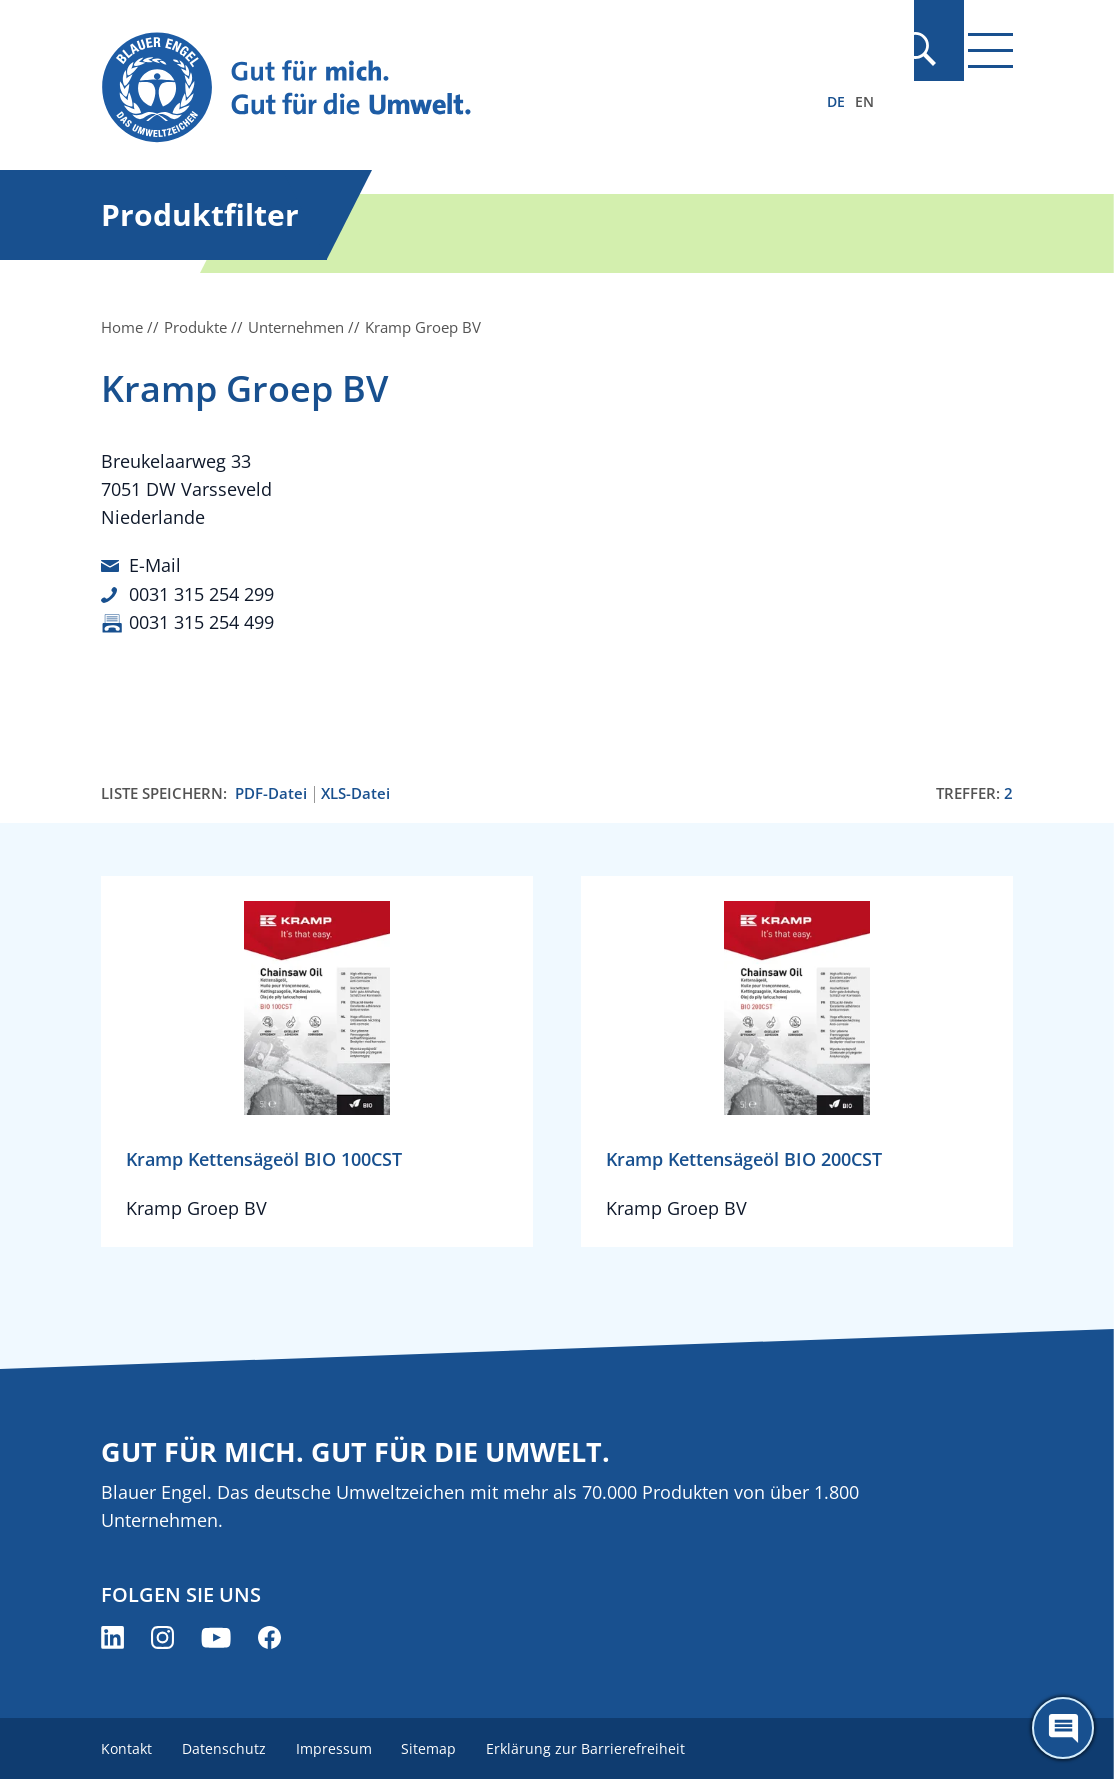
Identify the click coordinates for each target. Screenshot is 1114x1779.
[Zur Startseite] (420, 88)
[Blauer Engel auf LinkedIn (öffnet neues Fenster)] (112, 1635)
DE (836, 101)
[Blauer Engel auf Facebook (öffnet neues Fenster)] (269, 1635)
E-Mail (155, 565)
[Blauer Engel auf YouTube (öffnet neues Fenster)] (216, 1635)
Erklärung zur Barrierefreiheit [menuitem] (594, 1746)
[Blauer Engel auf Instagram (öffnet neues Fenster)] (162, 1635)
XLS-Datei (355, 791)
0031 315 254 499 (201, 621)
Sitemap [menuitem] (435, 1746)
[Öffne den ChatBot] (1063, 1728)
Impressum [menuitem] (338, 1746)
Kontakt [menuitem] (126, 1746)
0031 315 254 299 (201, 593)
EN (864, 101)
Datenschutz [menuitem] (226, 1746)
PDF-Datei (271, 791)
